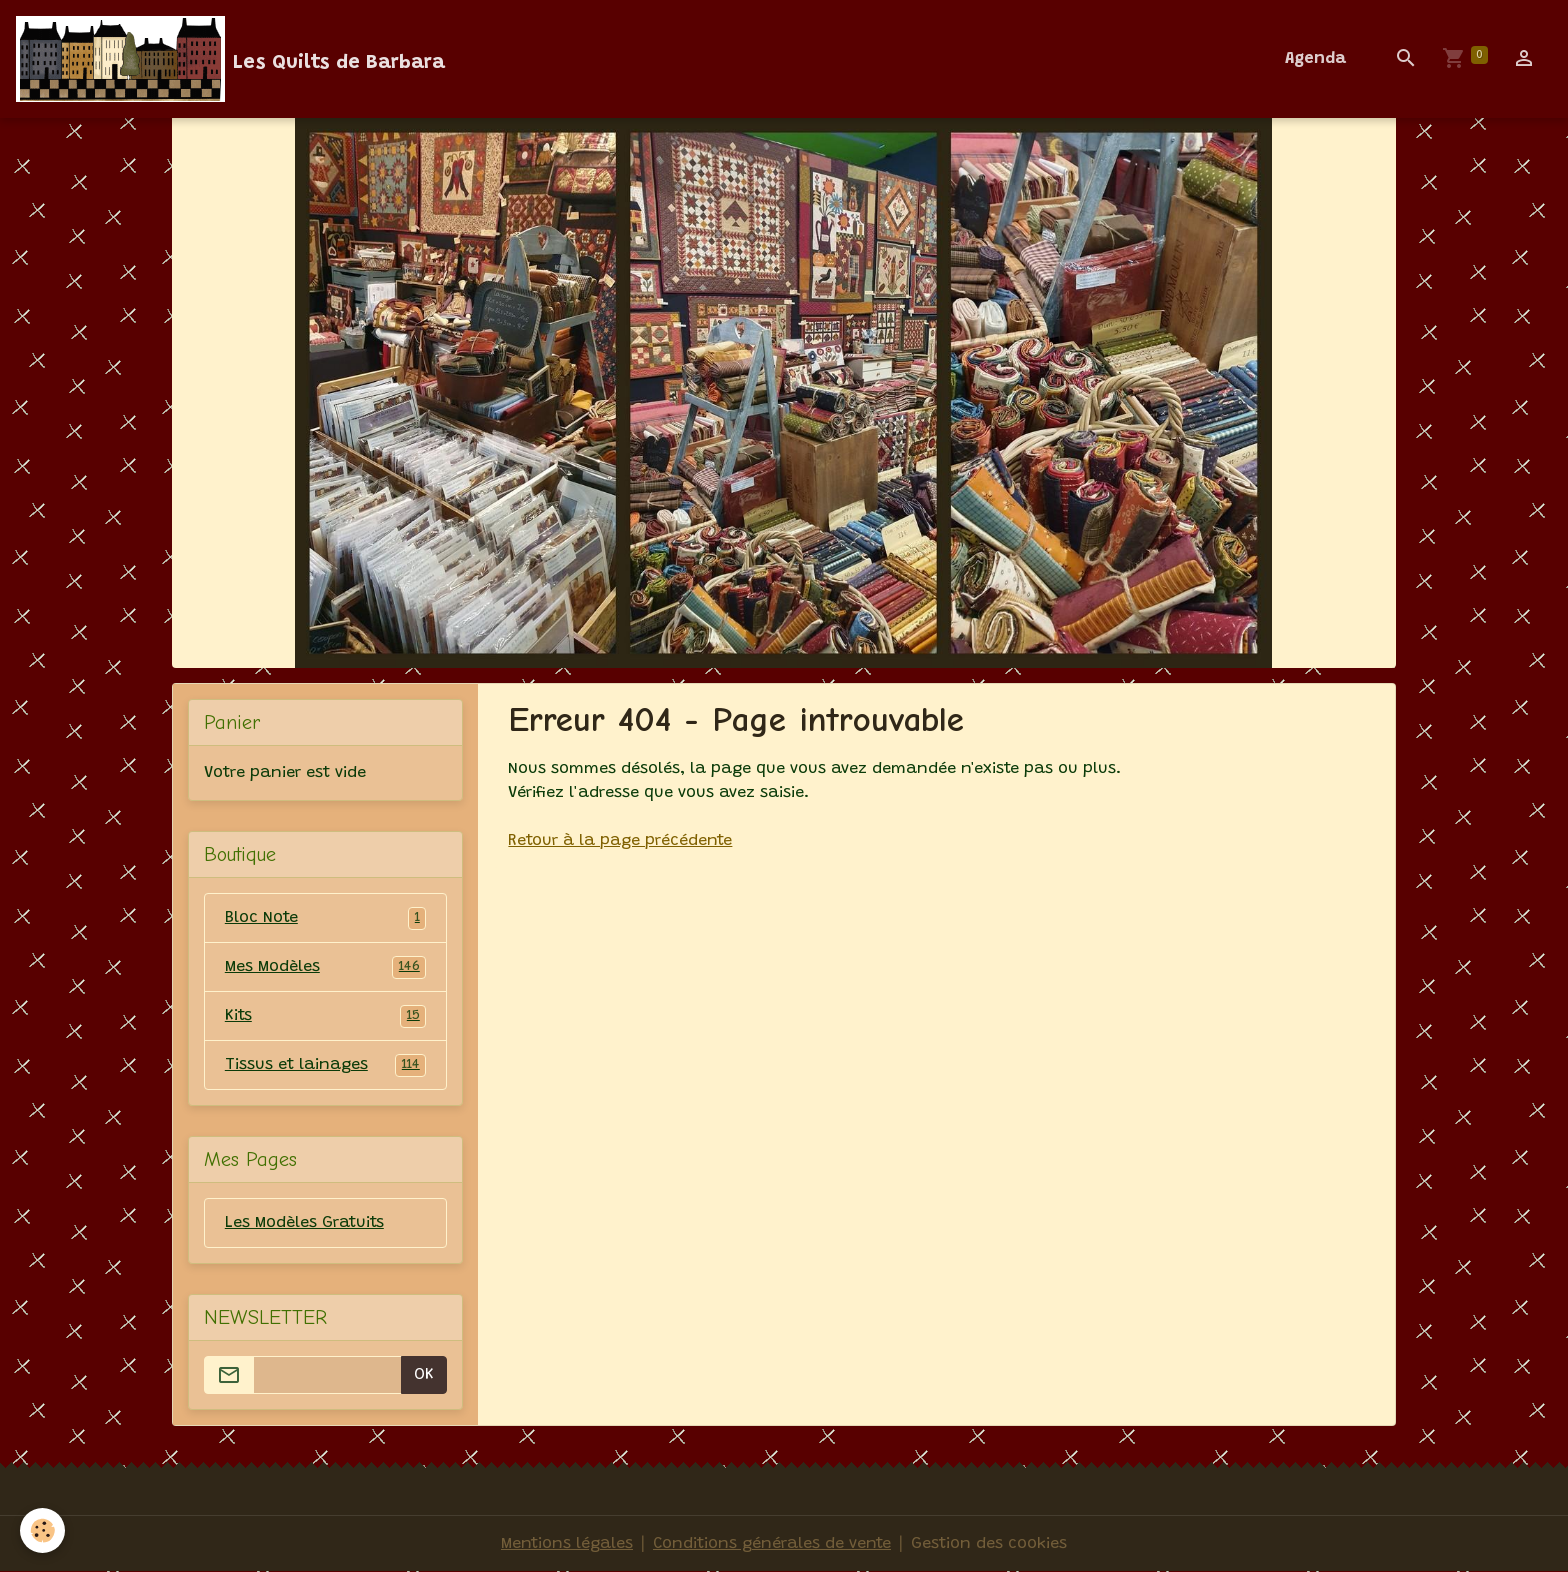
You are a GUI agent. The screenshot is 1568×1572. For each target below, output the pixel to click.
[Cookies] (42, 1530)
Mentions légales (567, 1544)
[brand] (230, 59)
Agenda (1315, 59)
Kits (326, 1016)
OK (424, 1375)
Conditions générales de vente (772, 1544)
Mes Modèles (326, 967)
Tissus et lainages (326, 1065)
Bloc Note (326, 918)
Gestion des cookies (989, 1544)
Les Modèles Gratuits (304, 1223)
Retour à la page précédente (620, 841)
